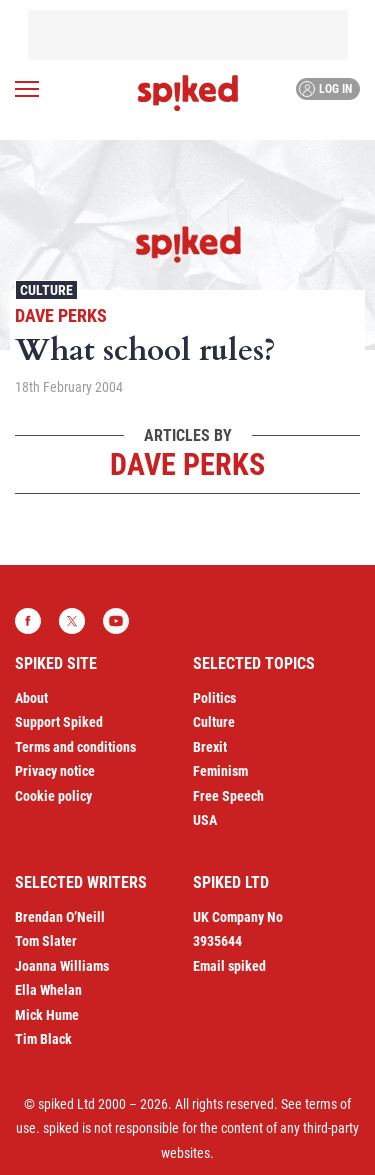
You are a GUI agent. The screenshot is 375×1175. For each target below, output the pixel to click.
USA (205, 820)
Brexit (210, 747)
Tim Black (43, 1039)
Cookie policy (53, 796)
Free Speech (228, 796)
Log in (325, 89)
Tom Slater (46, 941)
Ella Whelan (48, 990)
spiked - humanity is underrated (188, 93)
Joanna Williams (62, 966)
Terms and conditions (75, 747)
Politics (214, 698)
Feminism (220, 771)
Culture (46, 290)
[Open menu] (27, 89)
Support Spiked (59, 722)
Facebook (28, 621)
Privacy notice (55, 771)
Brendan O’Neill (60, 917)
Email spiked (229, 966)
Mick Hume (47, 1015)
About (31, 698)
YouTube (116, 621)
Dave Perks (61, 315)
